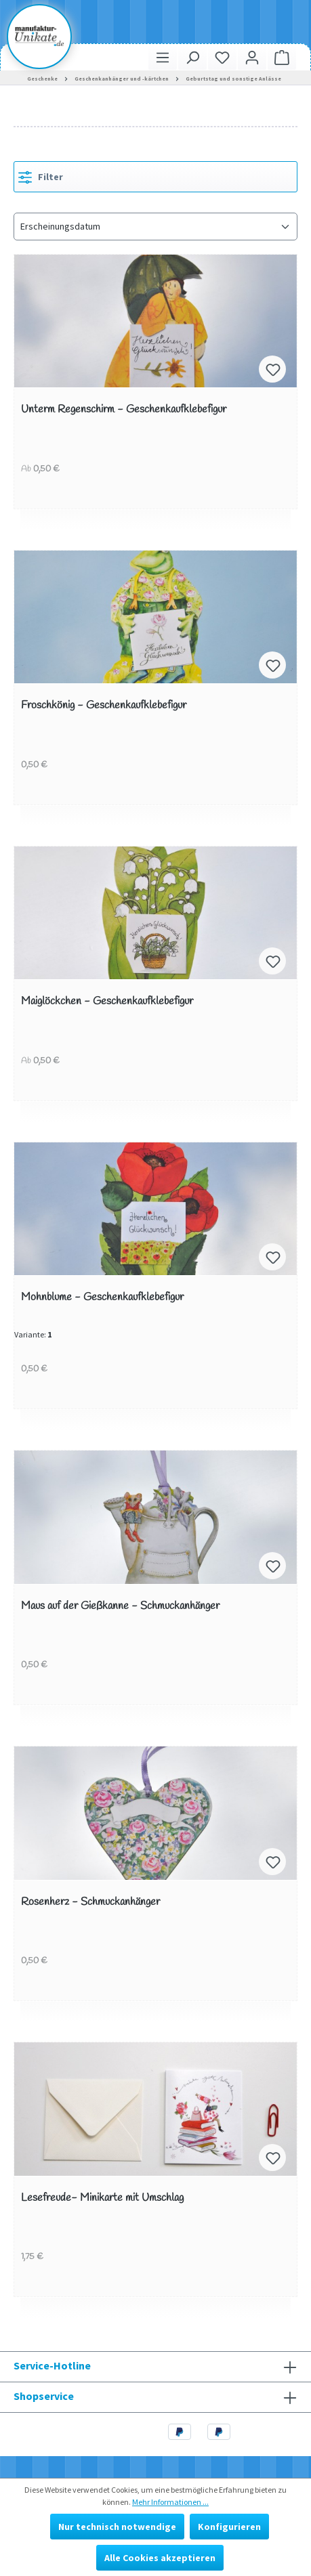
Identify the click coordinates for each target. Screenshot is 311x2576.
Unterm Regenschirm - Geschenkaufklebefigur (123, 410)
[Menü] (163, 57)
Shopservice (44, 2396)
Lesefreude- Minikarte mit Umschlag (102, 2198)
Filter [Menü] (40, 175)
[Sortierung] (155, 226)
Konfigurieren (229, 2526)
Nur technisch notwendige (117, 2526)
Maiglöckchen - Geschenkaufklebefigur (107, 1001)
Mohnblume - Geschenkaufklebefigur (102, 1297)
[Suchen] (192, 57)
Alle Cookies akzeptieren (159, 2558)
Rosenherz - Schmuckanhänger (90, 1902)
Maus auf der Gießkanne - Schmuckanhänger (120, 1606)
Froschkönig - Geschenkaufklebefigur (103, 706)
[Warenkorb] (282, 57)
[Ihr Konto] (252, 57)
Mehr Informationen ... (170, 2502)
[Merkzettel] (222, 57)
